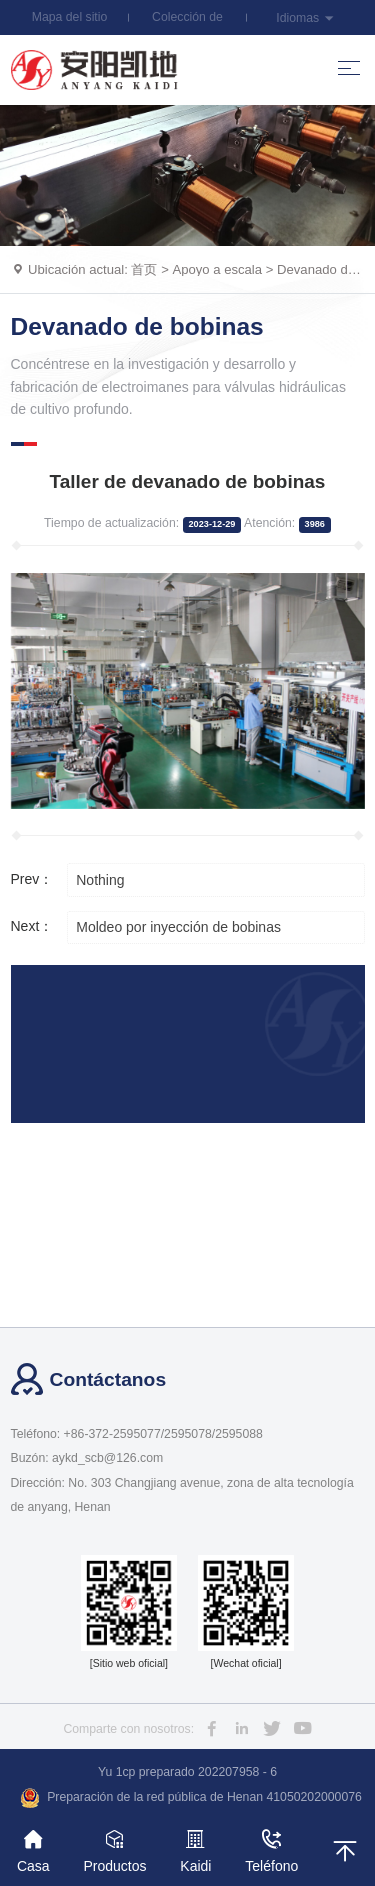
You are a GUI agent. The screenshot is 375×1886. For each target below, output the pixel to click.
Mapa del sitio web (70, 22)
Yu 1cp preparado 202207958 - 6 (187, 1772)
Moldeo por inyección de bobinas (178, 927)
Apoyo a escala (217, 269)
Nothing (100, 880)
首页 (144, 269)
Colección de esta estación (187, 22)
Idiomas (305, 18)
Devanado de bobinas (137, 326)
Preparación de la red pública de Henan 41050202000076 (191, 1798)
